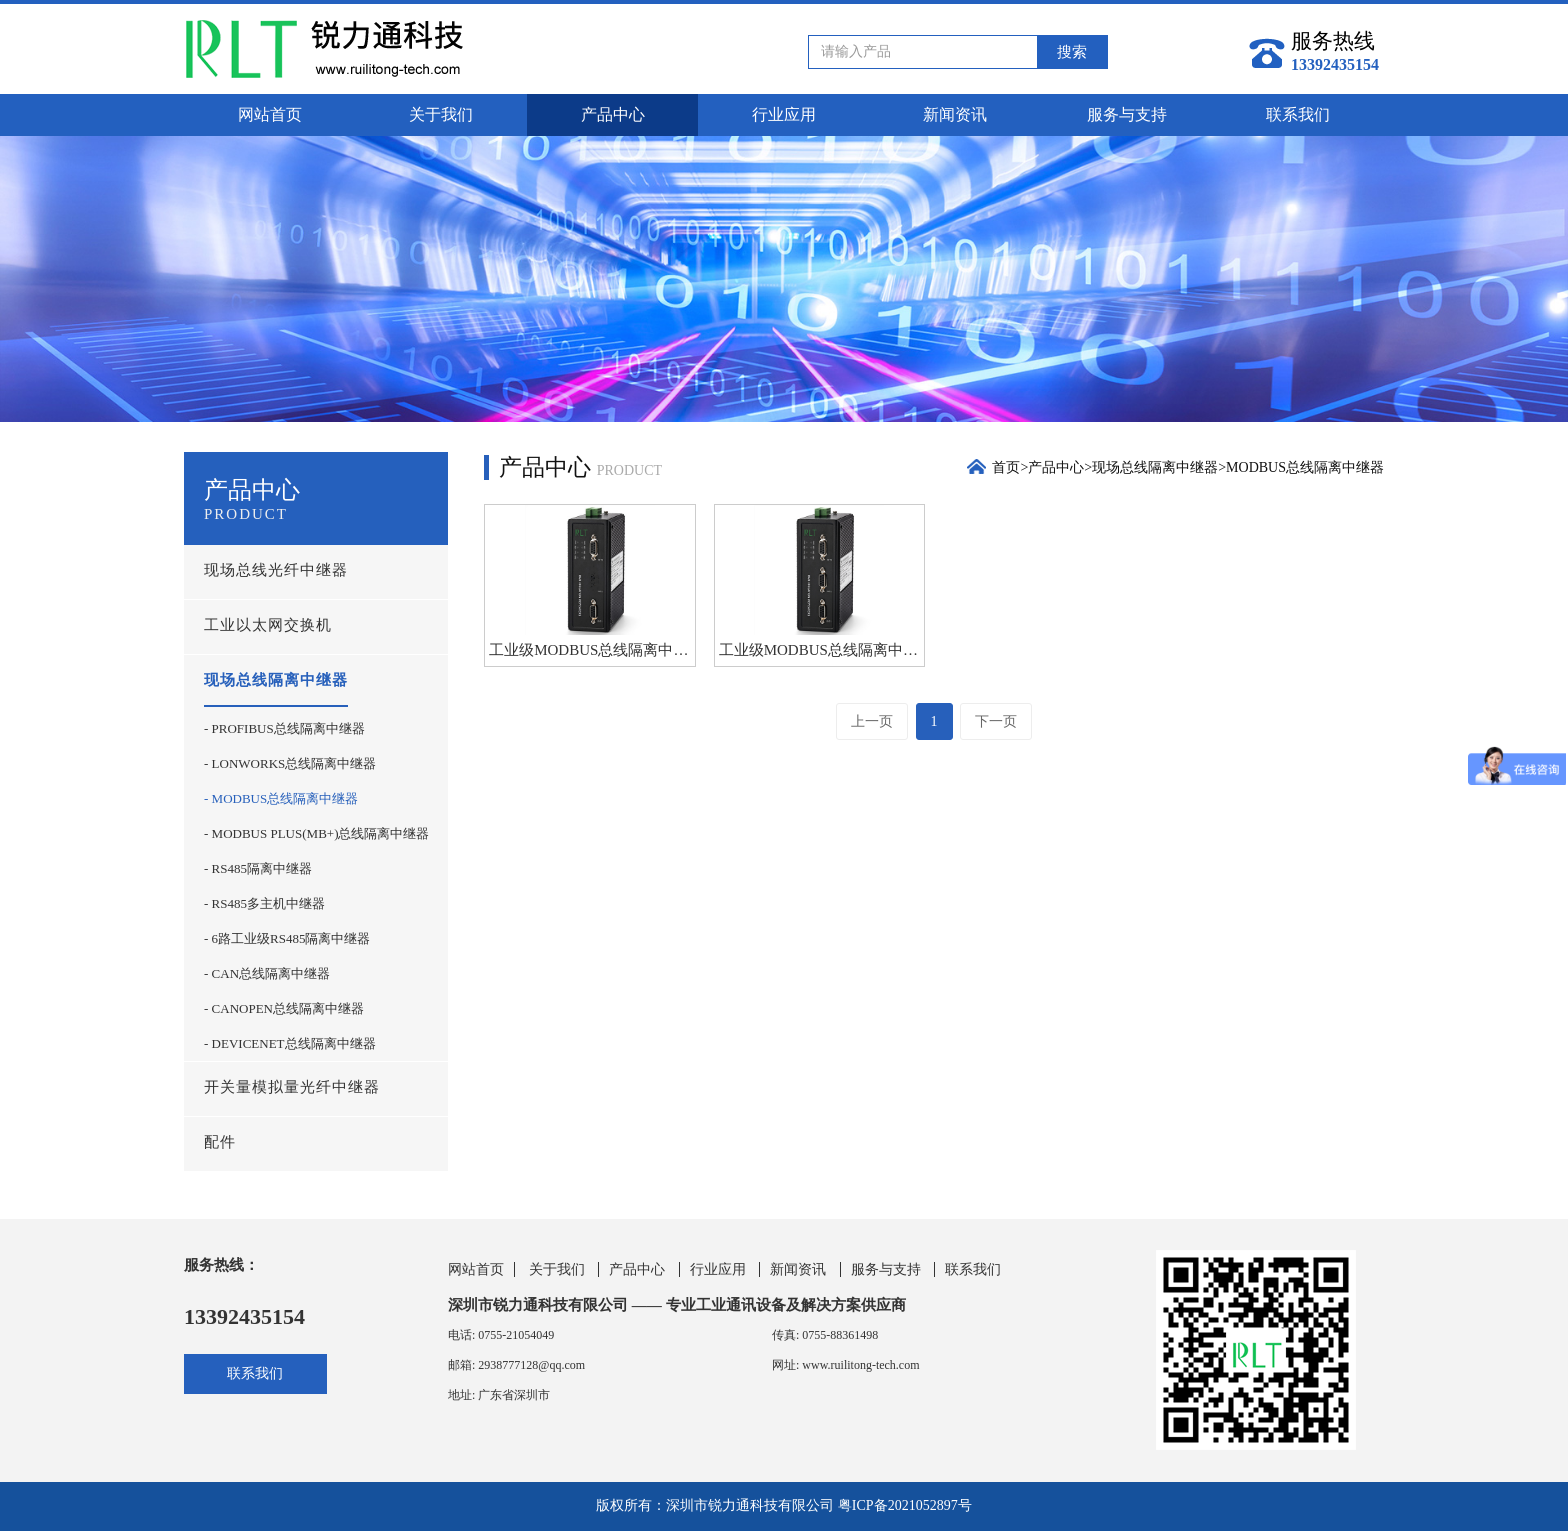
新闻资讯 (955, 114)
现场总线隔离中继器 (276, 680)
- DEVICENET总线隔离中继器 (290, 1043)
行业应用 (784, 114)
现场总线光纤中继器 (276, 570)
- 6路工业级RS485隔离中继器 (287, 938)
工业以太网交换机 (268, 625)
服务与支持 (1127, 114)
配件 (220, 1142)
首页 (1006, 467)
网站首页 (270, 114)
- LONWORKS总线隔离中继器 (290, 763)
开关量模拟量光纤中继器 (292, 1087)
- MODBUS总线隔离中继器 (281, 798)
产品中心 (613, 114)
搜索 (1072, 52)
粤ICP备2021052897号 (905, 1505)
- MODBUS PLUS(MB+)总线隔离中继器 (316, 833)
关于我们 (441, 114)
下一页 (996, 721)
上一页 (872, 721)
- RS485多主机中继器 (264, 903)
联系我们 (1298, 114)
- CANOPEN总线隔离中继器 (284, 1008)
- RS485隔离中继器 (258, 868)
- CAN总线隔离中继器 (267, 973)
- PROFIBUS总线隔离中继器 (284, 728)
